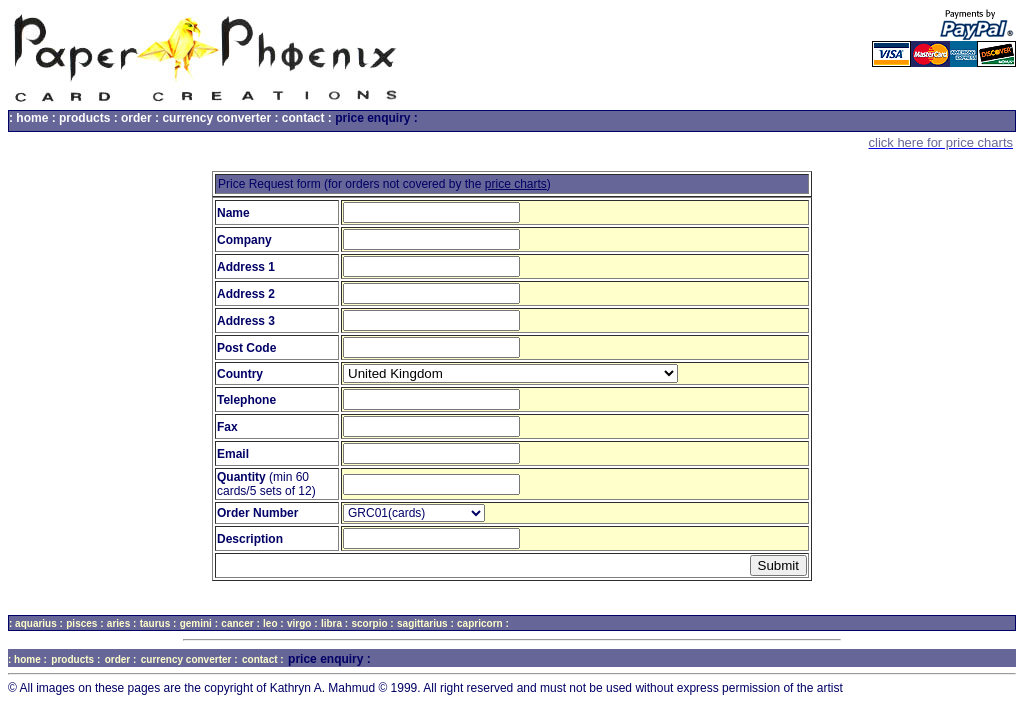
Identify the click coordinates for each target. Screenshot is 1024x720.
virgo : (302, 623)
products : (88, 118)
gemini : (199, 623)
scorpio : (372, 623)
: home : (32, 118)
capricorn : (483, 623)
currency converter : (220, 118)
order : (140, 118)
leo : (273, 623)
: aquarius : (36, 623)
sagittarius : (425, 623)
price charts (516, 184)
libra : (334, 623)
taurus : (158, 623)
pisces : (84, 623)
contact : (307, 118)
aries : (121, 623)
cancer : (240, 623)
